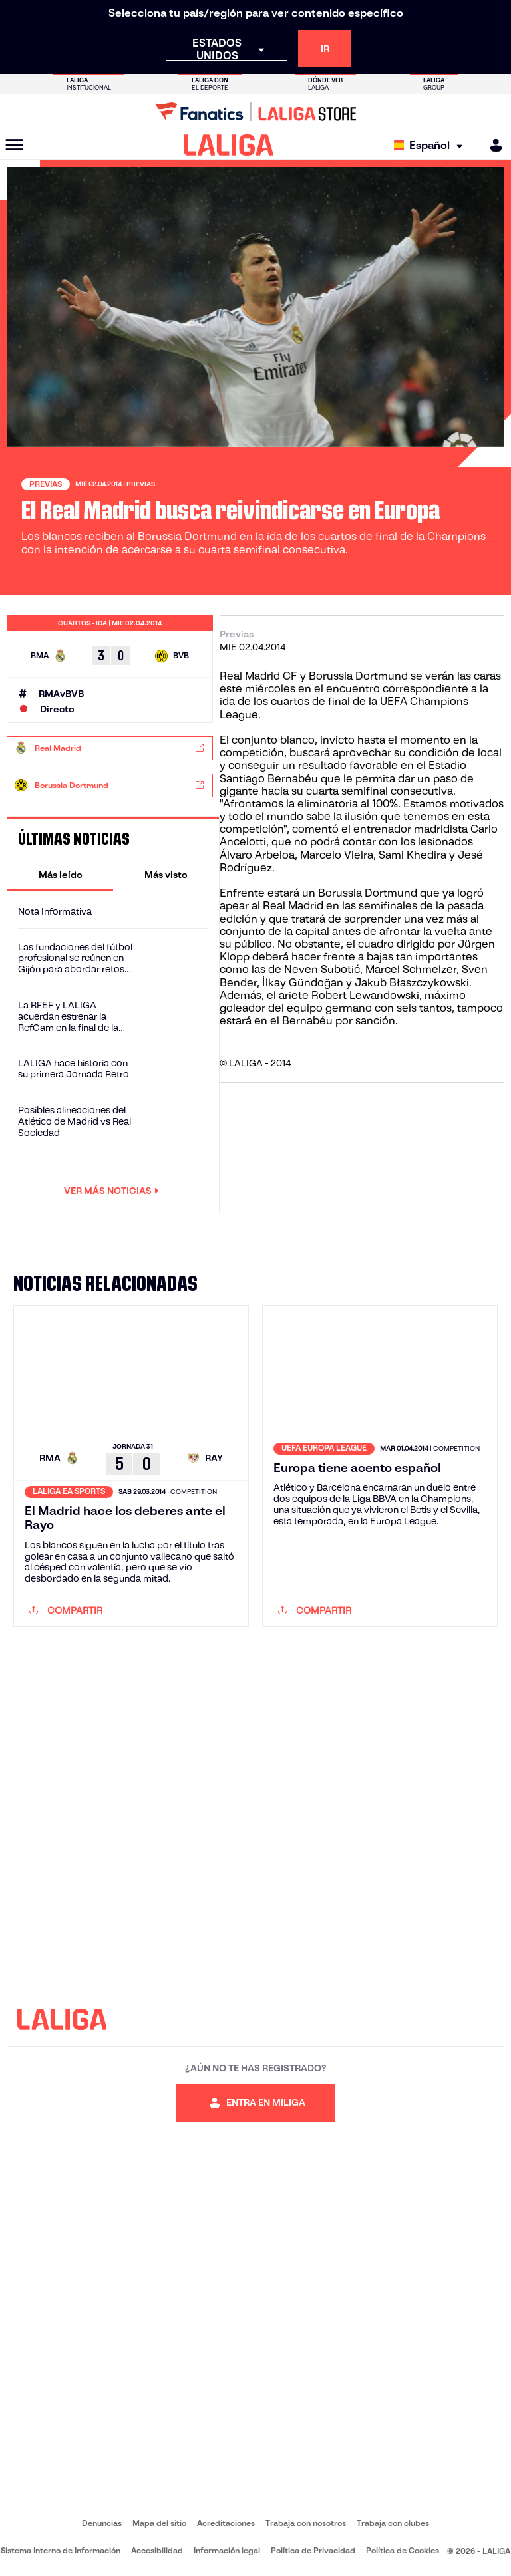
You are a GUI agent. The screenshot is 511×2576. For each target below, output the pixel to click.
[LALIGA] (228, 145)
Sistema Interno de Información (60, 2550)
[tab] (60, 874)
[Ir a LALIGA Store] (255, 111)
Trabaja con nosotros (305, 2523)
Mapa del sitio (159, 2523)
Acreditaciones (226, 2523)
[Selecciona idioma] (431, 145)
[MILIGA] (492, 145)
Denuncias (102, 2523)
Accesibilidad (157, 2550)
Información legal (227, 2550)
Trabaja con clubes (393, 2523)
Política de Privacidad (313, 2550)
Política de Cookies (402, 2550)
